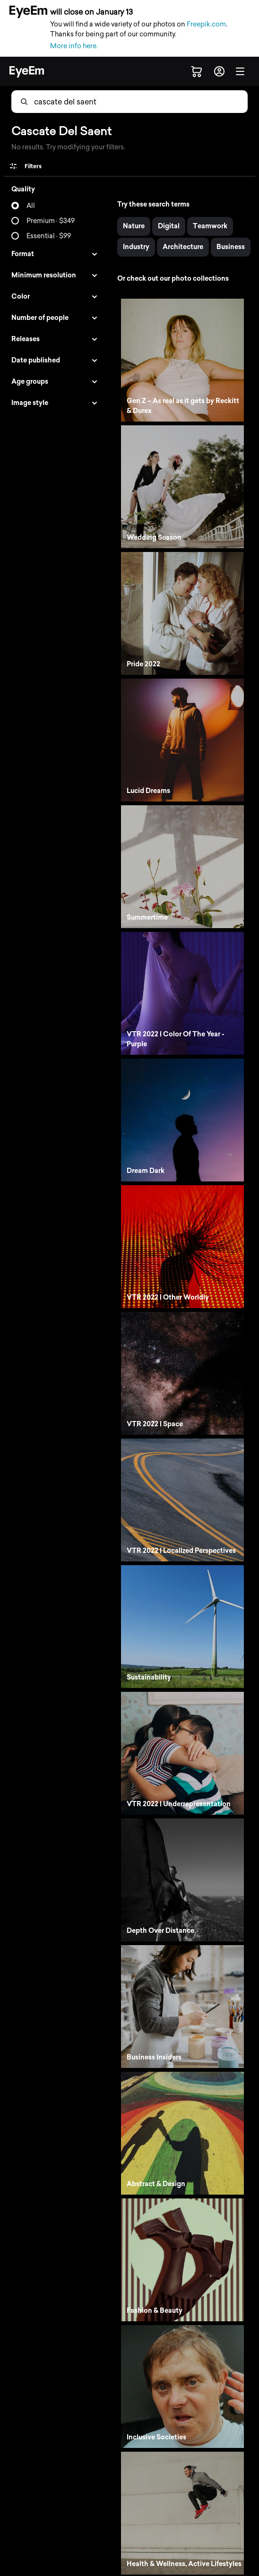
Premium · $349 (50, 221)
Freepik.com (206, 24)
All (30, 206)
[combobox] (81, 101)
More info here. (74, 46)
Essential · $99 (48, 236)
